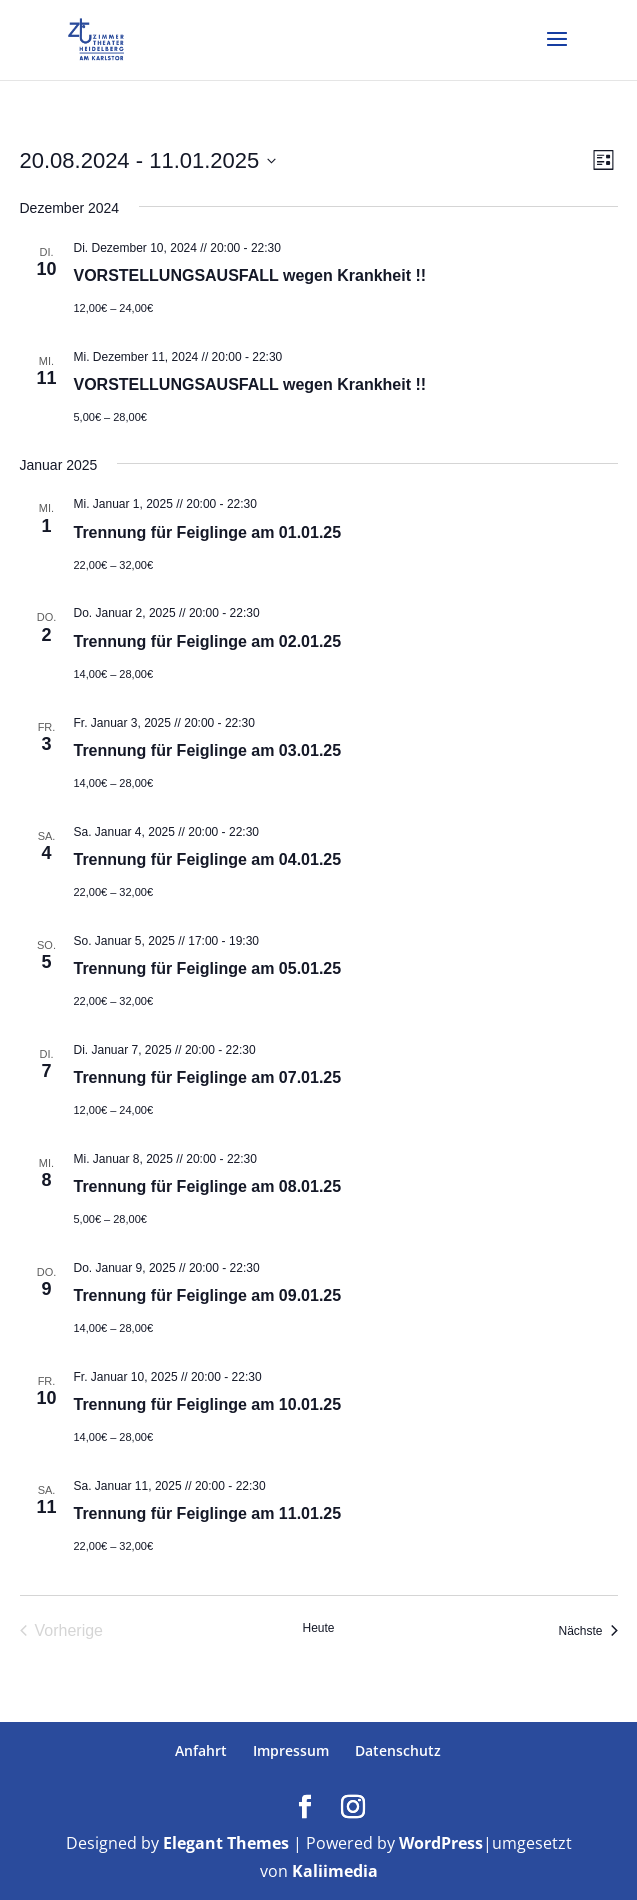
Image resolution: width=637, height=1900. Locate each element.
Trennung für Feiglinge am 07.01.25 (208, 1077)
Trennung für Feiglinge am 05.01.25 (208, 968)
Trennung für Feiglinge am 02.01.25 (208, 641)
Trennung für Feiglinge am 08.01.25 (208, 1186)
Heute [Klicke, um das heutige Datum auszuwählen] (318, 1628)
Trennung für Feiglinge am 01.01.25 (208, 532)
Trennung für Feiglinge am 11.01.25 (208, 1513)
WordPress (441, 1843)
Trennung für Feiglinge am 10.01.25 (208, 1404)
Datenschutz (398, 1750)
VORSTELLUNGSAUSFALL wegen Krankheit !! (250, 275)
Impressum (291, 1750)
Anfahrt (201, 1750)
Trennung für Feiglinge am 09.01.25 (208, 1295)
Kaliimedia (335, 1871)
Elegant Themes (226, 1843)
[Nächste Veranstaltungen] (587, 1631)
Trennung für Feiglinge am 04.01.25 (208, 859)
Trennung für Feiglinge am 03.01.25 (208, 750)
